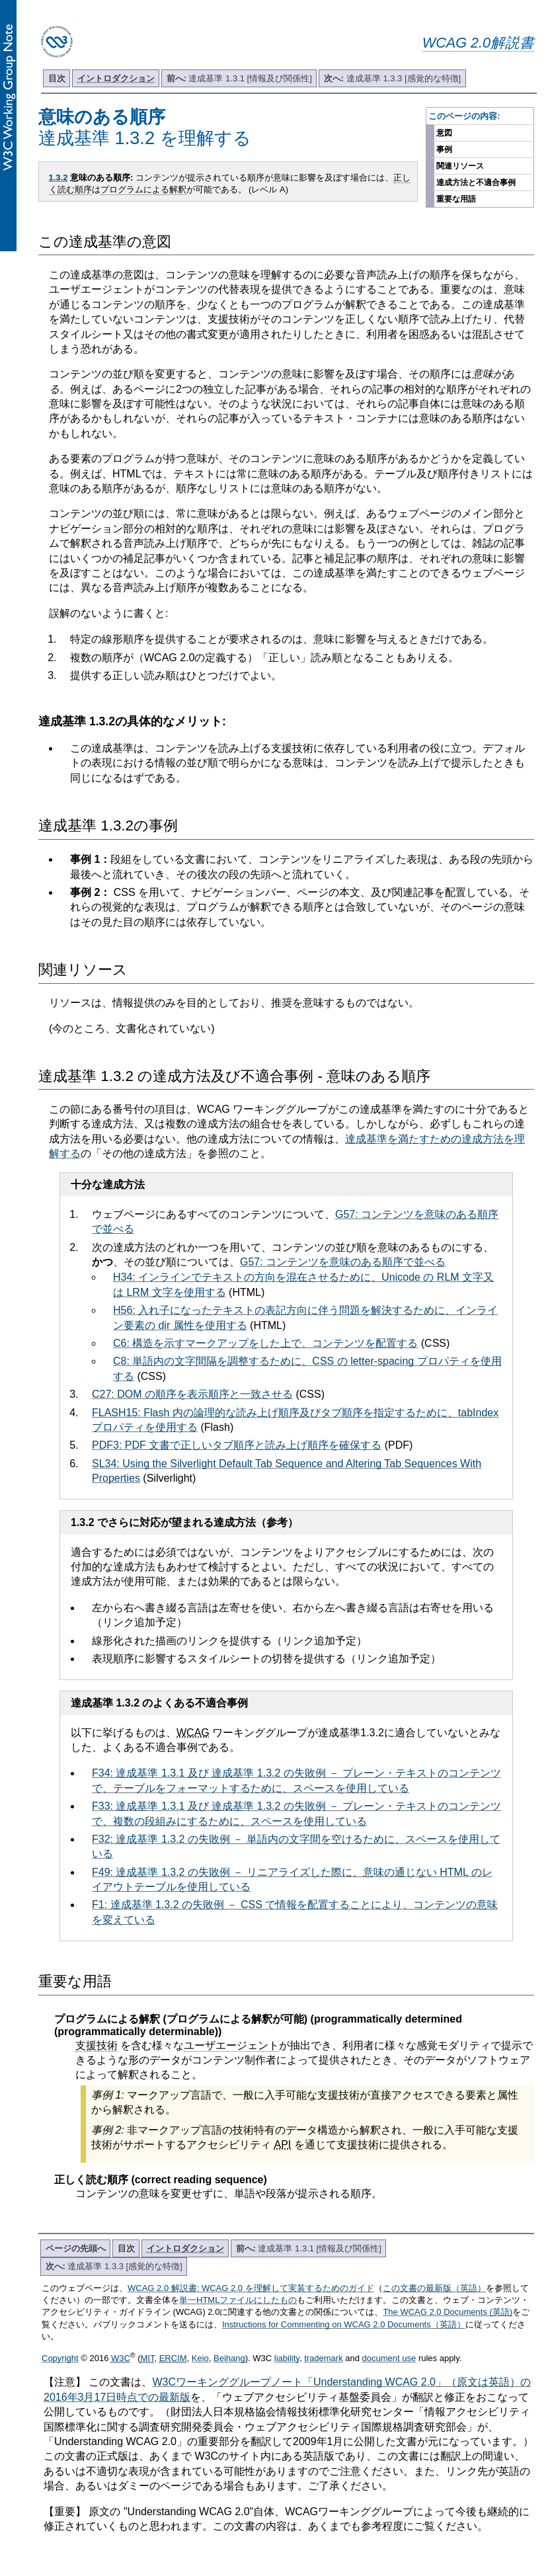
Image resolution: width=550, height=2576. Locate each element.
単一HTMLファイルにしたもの (238, 2300)
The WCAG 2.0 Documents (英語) (447, 2312)
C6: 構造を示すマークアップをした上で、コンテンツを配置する (265, 1343)
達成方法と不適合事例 (476, 182)
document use (389, 2358)
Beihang (229, 2358)
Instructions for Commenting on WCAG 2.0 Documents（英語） (343, 2324)
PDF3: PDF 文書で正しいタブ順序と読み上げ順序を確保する (236, 1445)
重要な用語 (456, 199)
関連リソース (460, 166)
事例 (444, 149)
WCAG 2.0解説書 (478, 42)
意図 (444, 133)
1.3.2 (58, 177)
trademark (323, 2358)
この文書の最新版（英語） (434, 2288)
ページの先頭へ (76, 2248)
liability (286, 2358)
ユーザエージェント (231, 2045)
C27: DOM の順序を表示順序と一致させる (192, 1394)
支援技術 (96, 2045)
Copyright (60, 2358)
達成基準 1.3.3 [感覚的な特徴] (392, 78)
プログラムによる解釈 (143, 189)
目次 (56, 78)
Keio (200, 2358)
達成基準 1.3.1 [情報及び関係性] (239, 78)
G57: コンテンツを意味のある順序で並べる (343, 1262)
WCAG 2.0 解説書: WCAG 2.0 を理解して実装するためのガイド (251, 2288)
